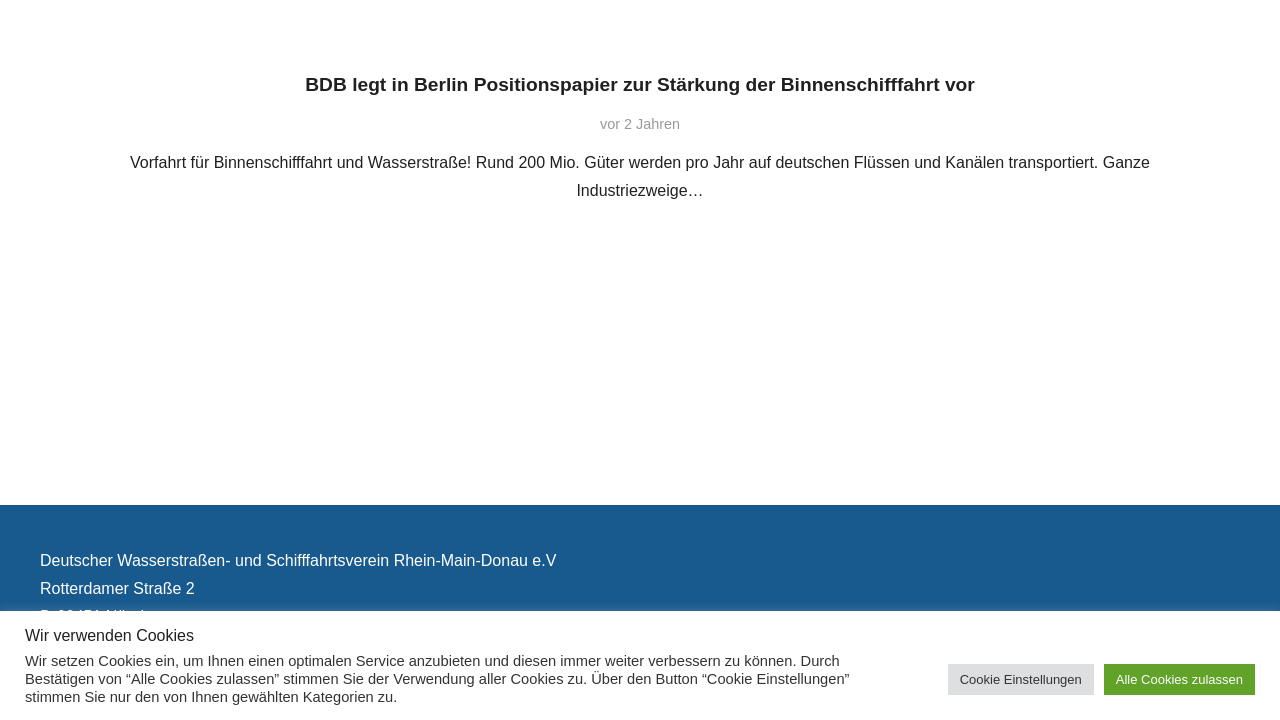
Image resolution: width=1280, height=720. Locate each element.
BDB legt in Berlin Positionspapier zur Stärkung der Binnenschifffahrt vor (640, 84)
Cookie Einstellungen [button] (1021, 679)
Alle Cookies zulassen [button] (1179, 679)
